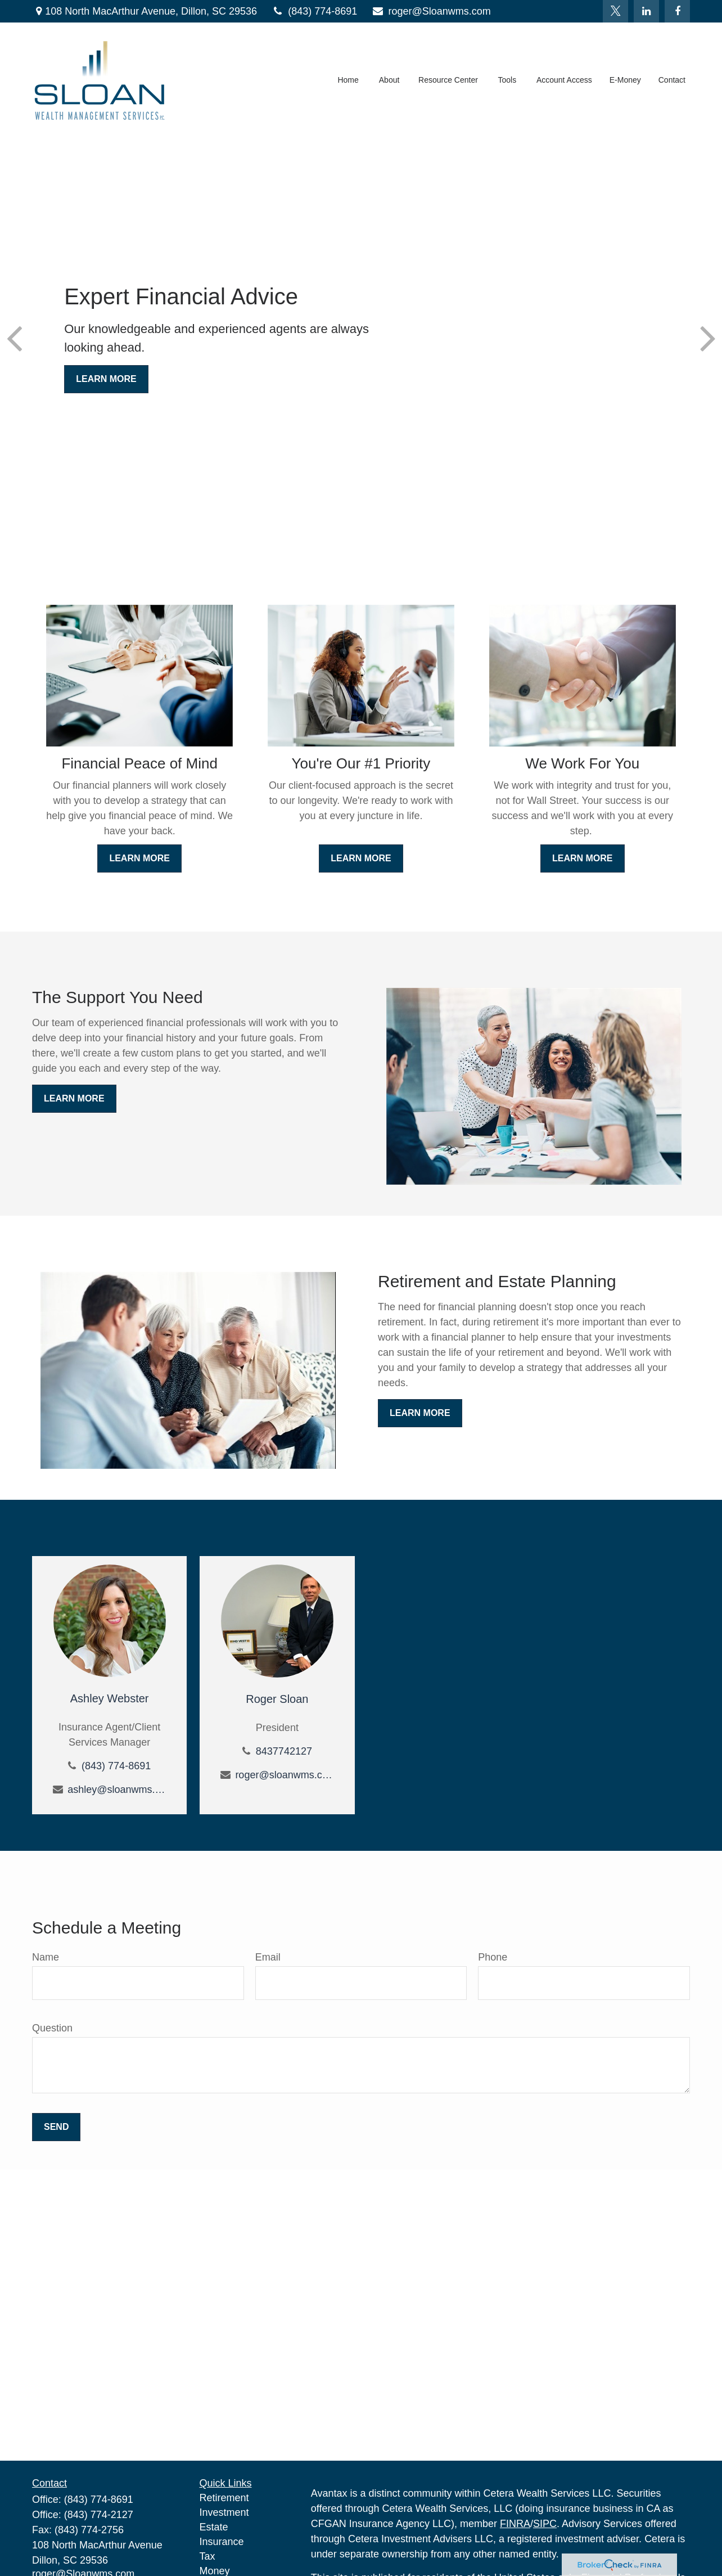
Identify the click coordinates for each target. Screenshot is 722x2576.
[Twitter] (615, 11)
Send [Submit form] (56, 2127)
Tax (207, 2556)
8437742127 (284, 1751)
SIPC (545, 2523)
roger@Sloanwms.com (430, 11)
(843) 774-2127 (98, 2514)
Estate (214, 2527)
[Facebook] (677, 11)
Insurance (222, 2541)
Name (45, 1957)
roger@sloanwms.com (284, 1775)
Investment (224, 2512)
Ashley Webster (109, 1698)
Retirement (224, 2497)
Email (268, 1957)
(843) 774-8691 (314, 11)
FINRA (515, 2523)
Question (52, 2028)
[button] (348, 81)
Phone (492, 1957)
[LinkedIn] (646, 11)
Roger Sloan (277, 1699)
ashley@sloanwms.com (116, 1789)
